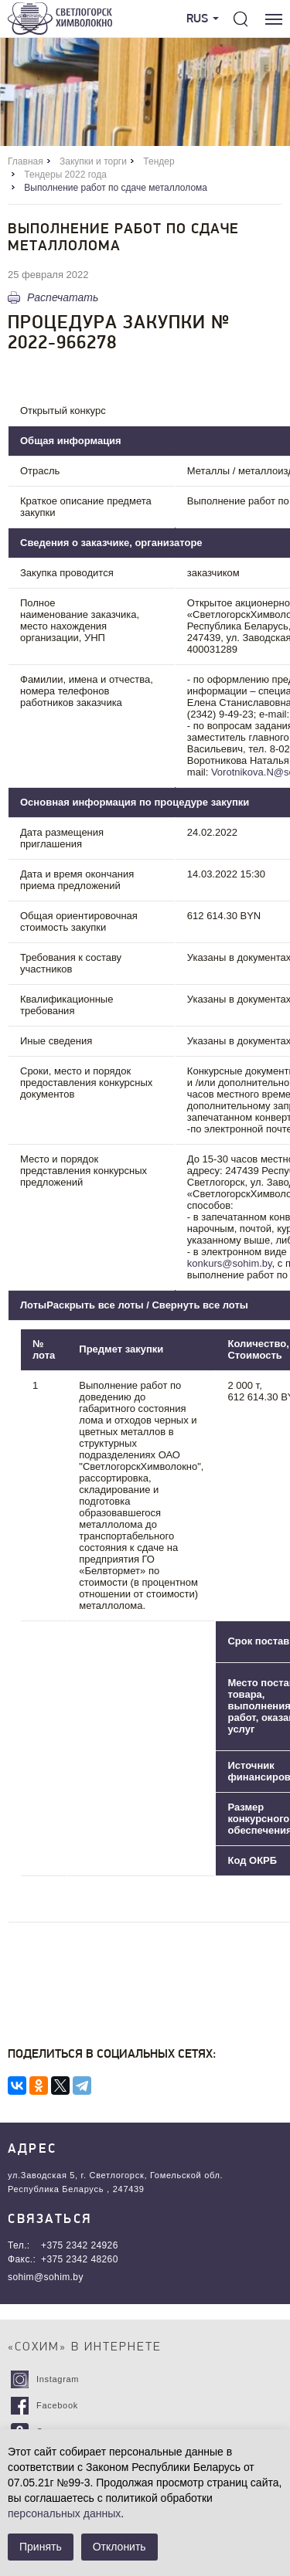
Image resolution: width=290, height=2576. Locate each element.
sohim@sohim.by (46, 2277)
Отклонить (119, 2546)
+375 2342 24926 (79, 2245)
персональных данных (64, 2513)
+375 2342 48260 (79, 2259)
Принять (40, 2546)
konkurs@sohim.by (229, 1263)
